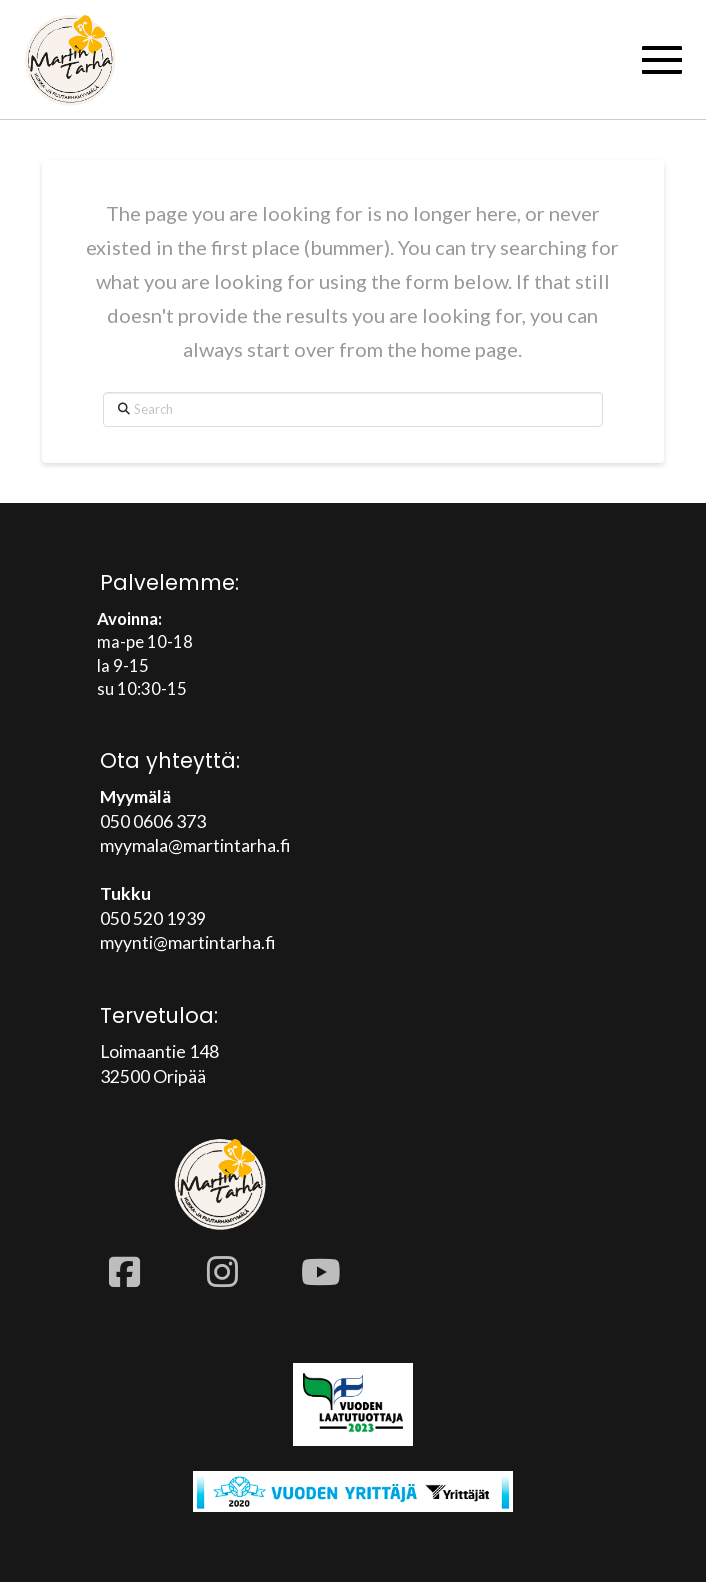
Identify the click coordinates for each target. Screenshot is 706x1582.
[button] (662, 60)
